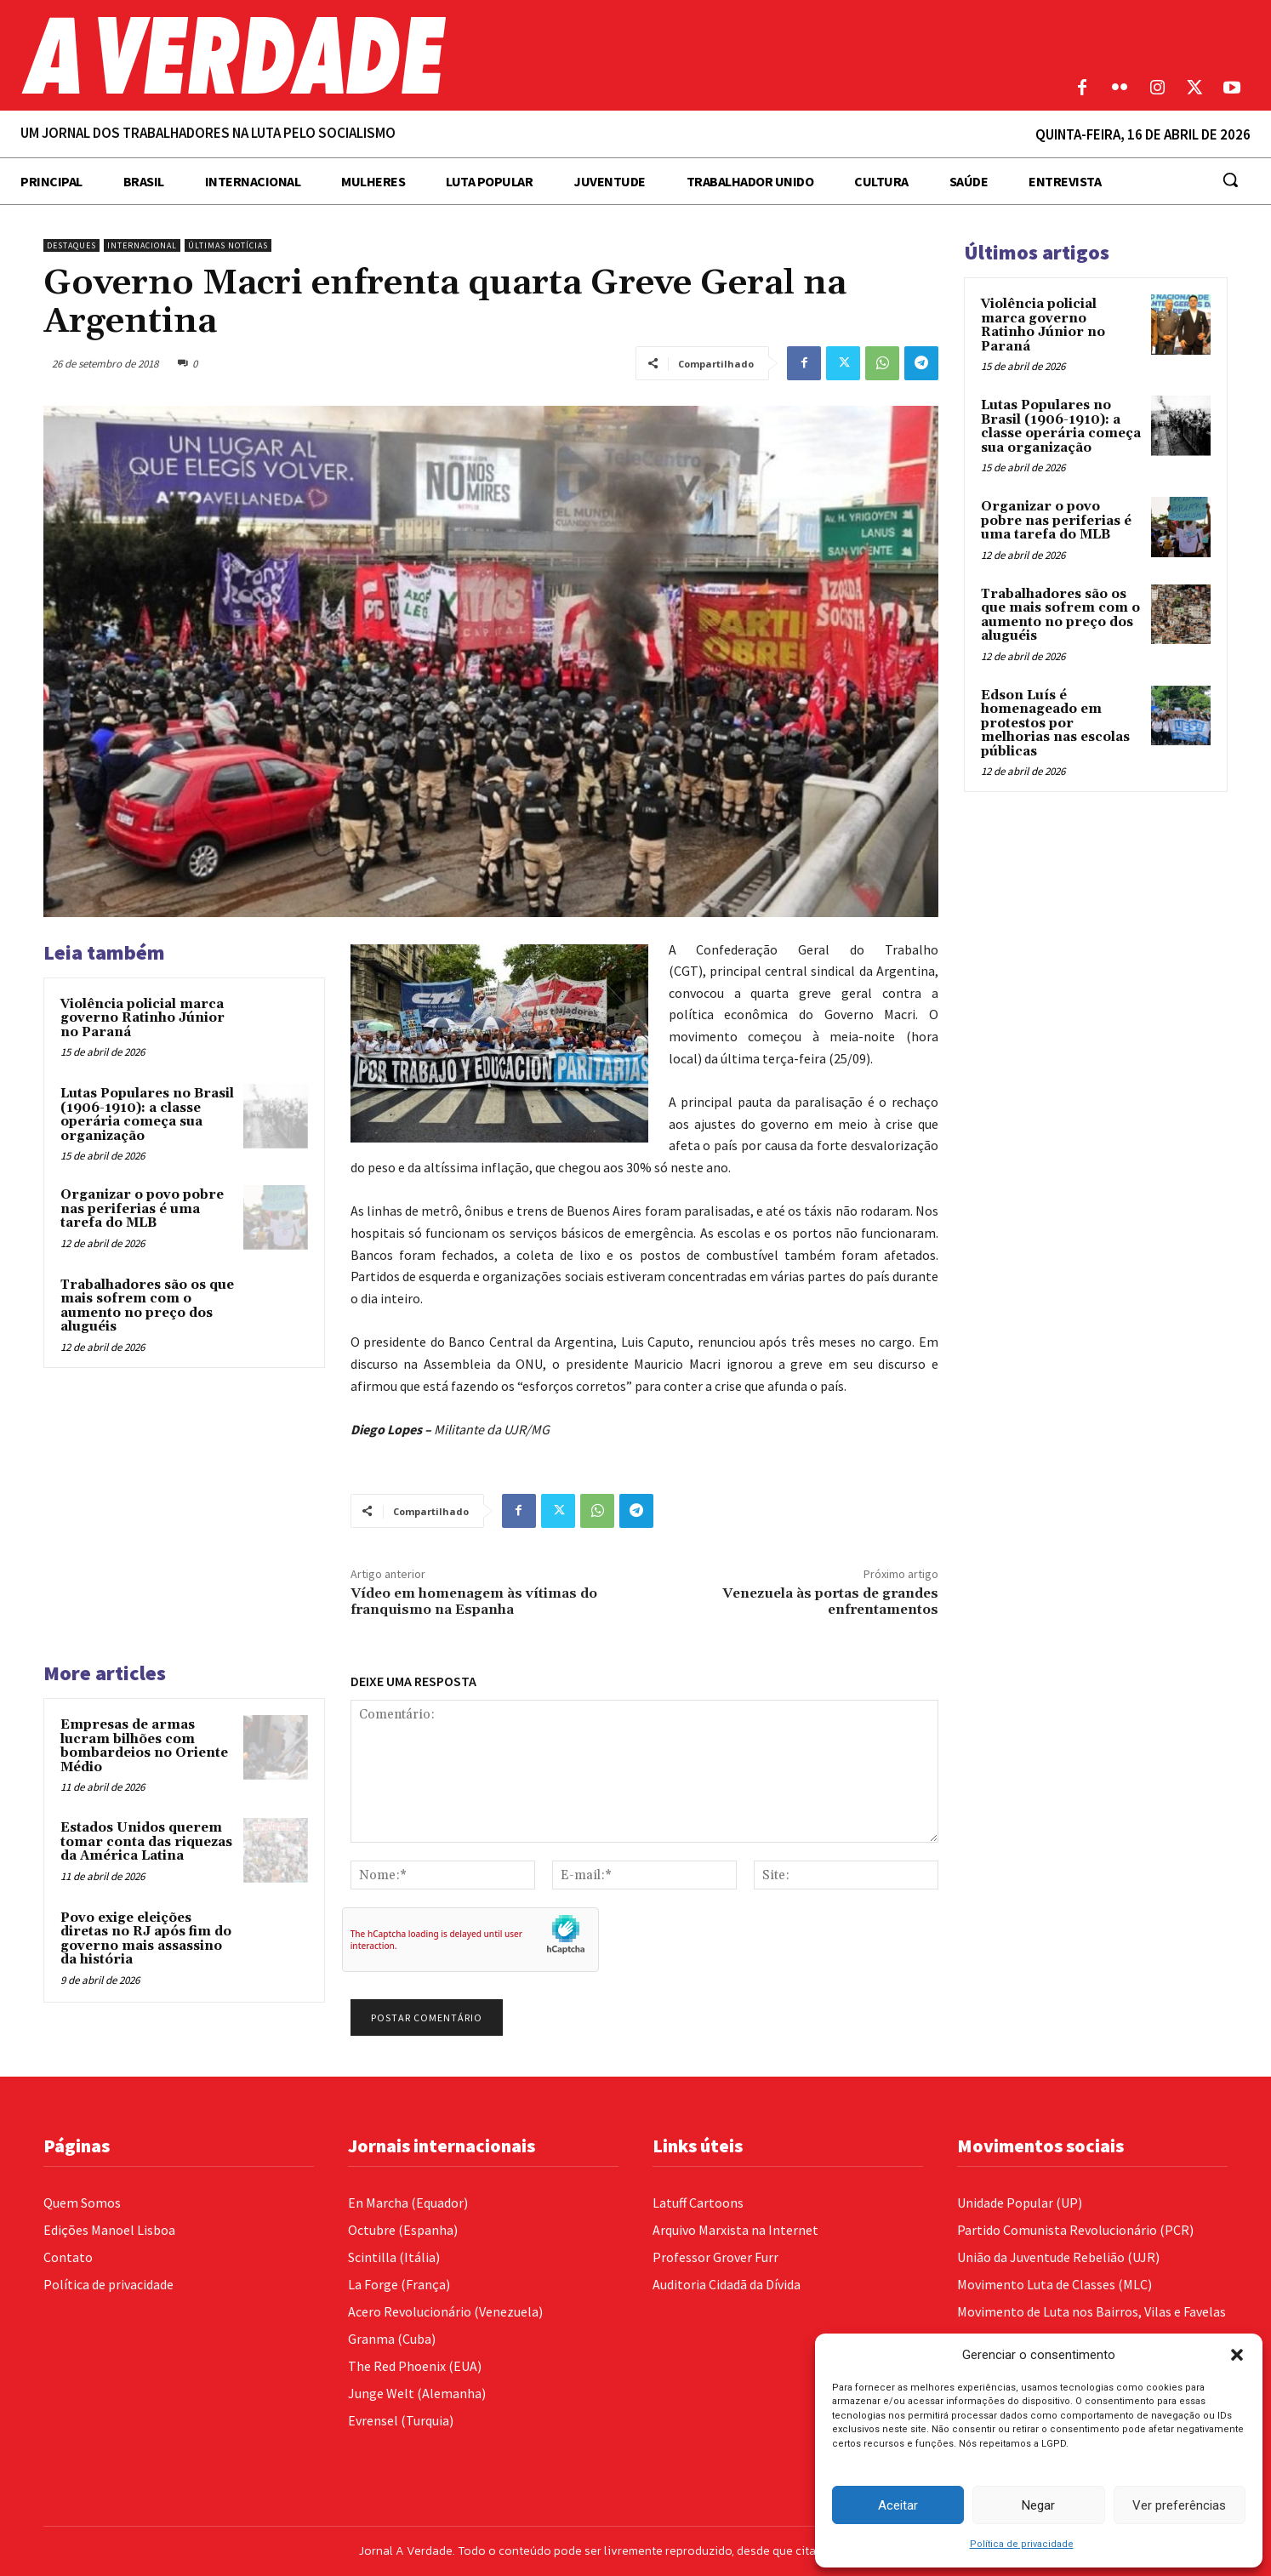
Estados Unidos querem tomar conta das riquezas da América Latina (146, 1842)
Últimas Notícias (228, 245)
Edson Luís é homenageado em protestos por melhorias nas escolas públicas (1055, 723)
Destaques (71, 245)
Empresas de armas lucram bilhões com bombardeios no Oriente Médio (144, 1746)
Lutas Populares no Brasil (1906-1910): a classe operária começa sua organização (147, 1115)
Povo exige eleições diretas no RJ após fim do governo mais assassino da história (145, 1939)
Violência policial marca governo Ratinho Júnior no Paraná (142, 1018)
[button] (1236, 2354)
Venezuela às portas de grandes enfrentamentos (830, 1601)
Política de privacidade (1022, 2544)
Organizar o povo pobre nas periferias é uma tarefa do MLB (142, 1209)
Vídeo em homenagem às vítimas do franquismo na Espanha (474, 1601)
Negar (1038, 2505)
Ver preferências (1179, 2505)
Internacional (142, 245)
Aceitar (898, 2505)
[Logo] (476, 55)
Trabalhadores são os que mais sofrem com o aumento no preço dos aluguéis (147, 1306)
